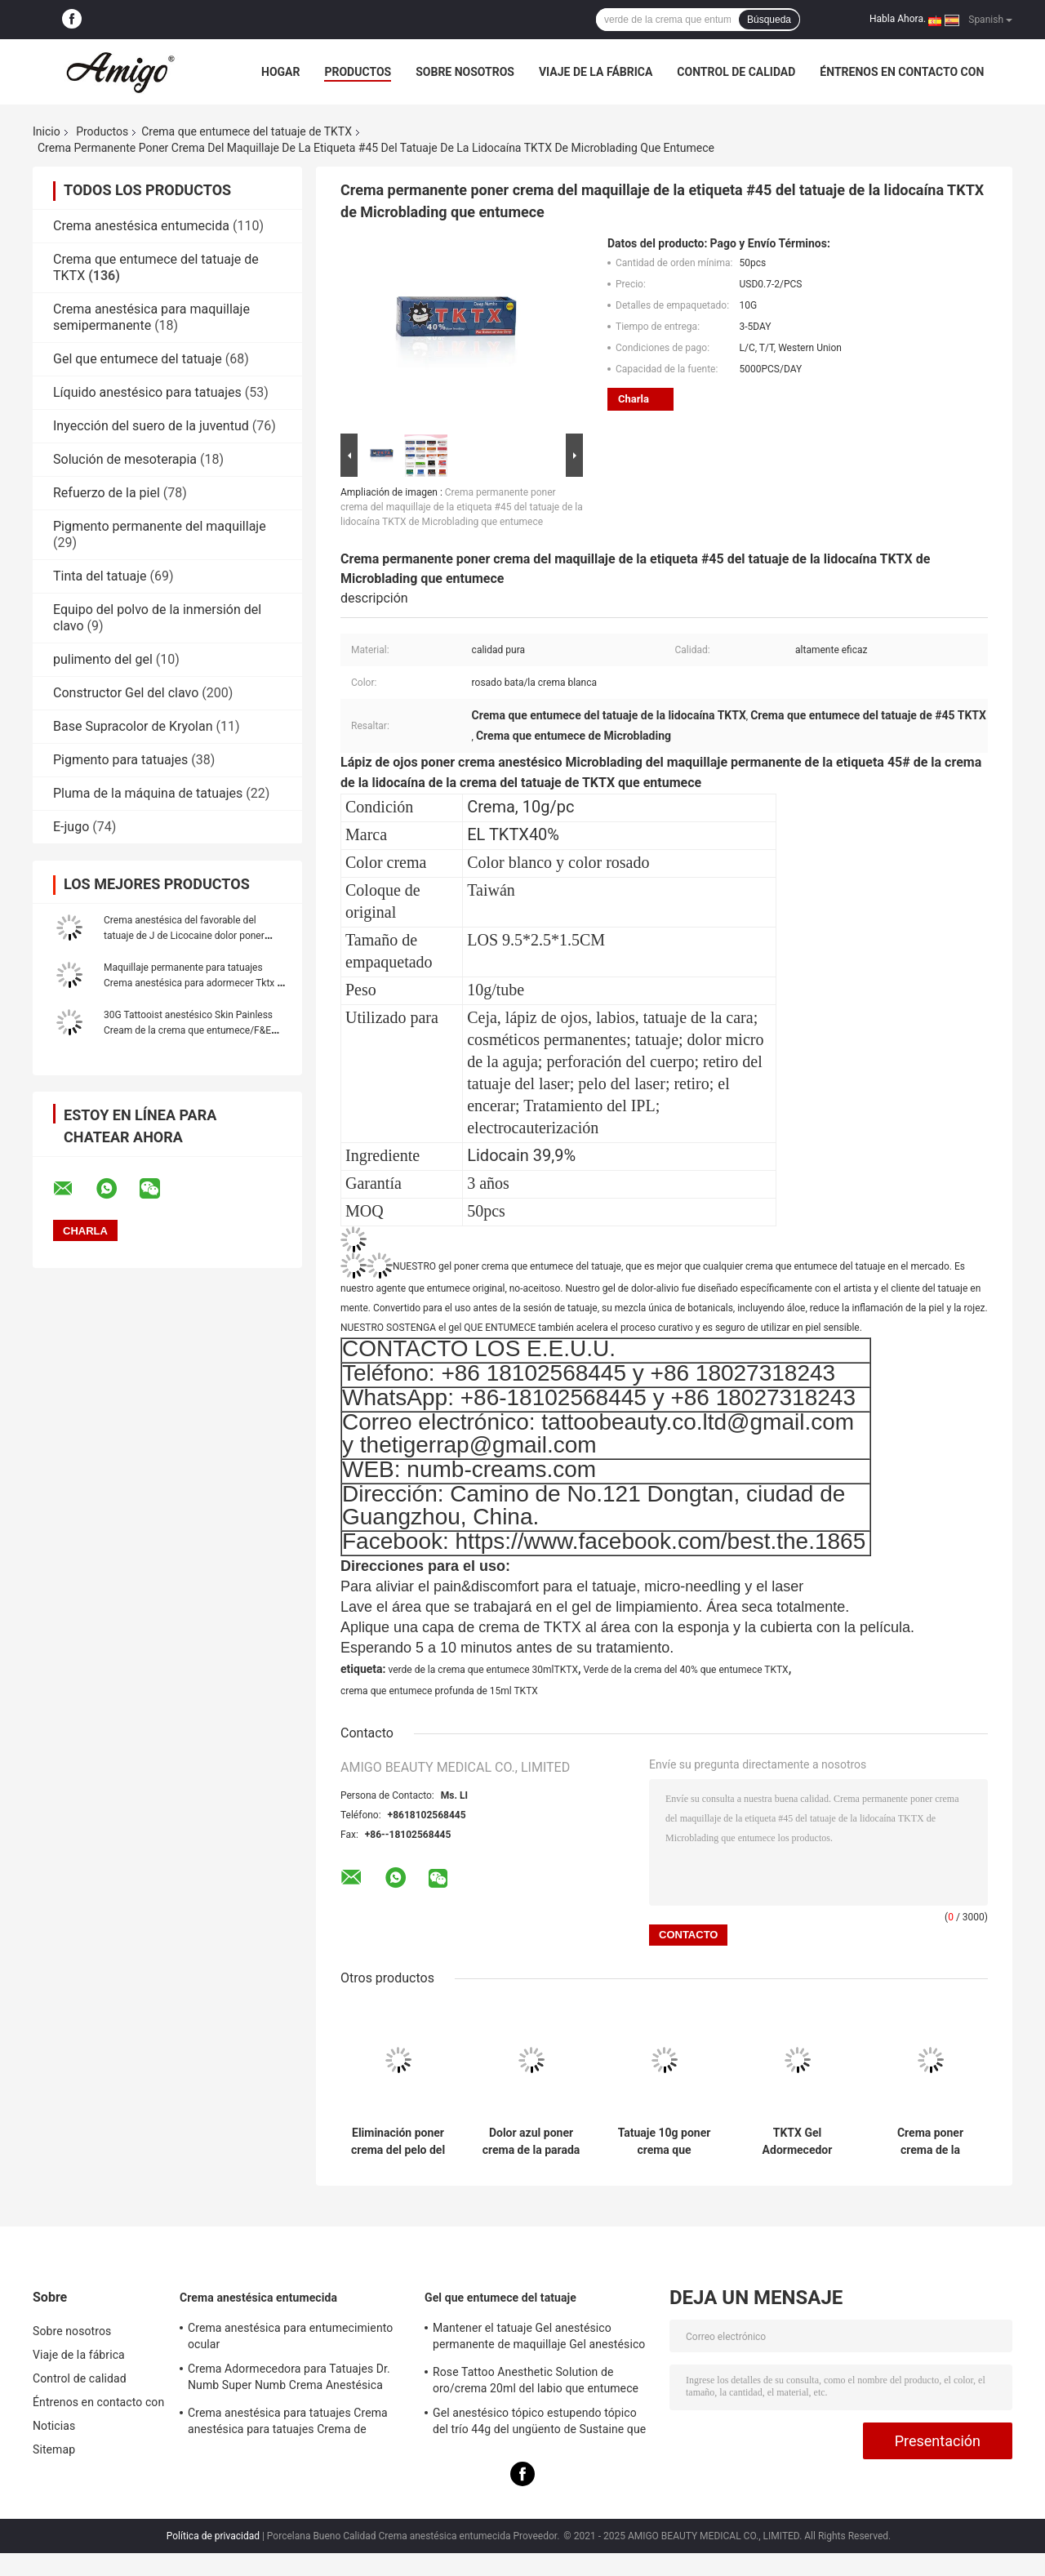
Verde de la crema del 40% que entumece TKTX (685, 1669)
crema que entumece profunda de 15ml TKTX (439, 1691)
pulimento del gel (103, 659)
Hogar (280, 71)
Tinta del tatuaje (100, 576)
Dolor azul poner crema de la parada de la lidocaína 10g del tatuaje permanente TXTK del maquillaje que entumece (531, 2141)
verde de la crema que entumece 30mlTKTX (482, 1669)
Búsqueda (769, 19)
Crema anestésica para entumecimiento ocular (290, 2336)
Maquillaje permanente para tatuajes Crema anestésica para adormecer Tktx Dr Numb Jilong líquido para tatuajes (195, 983)
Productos (357, 71)
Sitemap (54, 2449)
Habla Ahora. (897, 18)
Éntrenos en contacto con (902, 71)
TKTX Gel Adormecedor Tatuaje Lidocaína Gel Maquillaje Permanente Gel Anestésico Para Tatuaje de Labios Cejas (797, 2141)
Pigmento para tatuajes (120, 759)
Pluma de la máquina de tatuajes (147, 793)
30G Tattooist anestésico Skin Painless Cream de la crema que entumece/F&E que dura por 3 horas (188, 1030)
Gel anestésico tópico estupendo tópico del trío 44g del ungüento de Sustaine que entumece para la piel (539, 2423)
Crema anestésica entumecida (141, 226)
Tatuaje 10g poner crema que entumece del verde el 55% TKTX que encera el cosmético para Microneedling (664, 2141)
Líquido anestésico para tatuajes (147, 392)
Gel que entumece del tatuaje (137, 359)
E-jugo (71, 826)
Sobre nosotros (465, 71)
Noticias (54, 2425)
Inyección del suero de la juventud (151, 426)
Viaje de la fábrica (595, 71)
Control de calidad (736, 71)
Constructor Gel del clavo (125, 693)
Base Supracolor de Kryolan (133, 726)
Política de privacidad (213, 2536)
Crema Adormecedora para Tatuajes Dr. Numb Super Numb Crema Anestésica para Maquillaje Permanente (289, 2379)
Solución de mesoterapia (125, 459)
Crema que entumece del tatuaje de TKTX (246, 131)
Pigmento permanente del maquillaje (159, 526)
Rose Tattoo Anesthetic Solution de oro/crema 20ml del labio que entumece (535, 2380)
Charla (633, 399)
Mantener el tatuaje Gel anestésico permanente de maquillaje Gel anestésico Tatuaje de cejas (539, 2338)
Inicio (46, 131)
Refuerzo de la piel (106, 493)
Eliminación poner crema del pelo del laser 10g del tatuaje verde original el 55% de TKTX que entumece (398, 2141)
